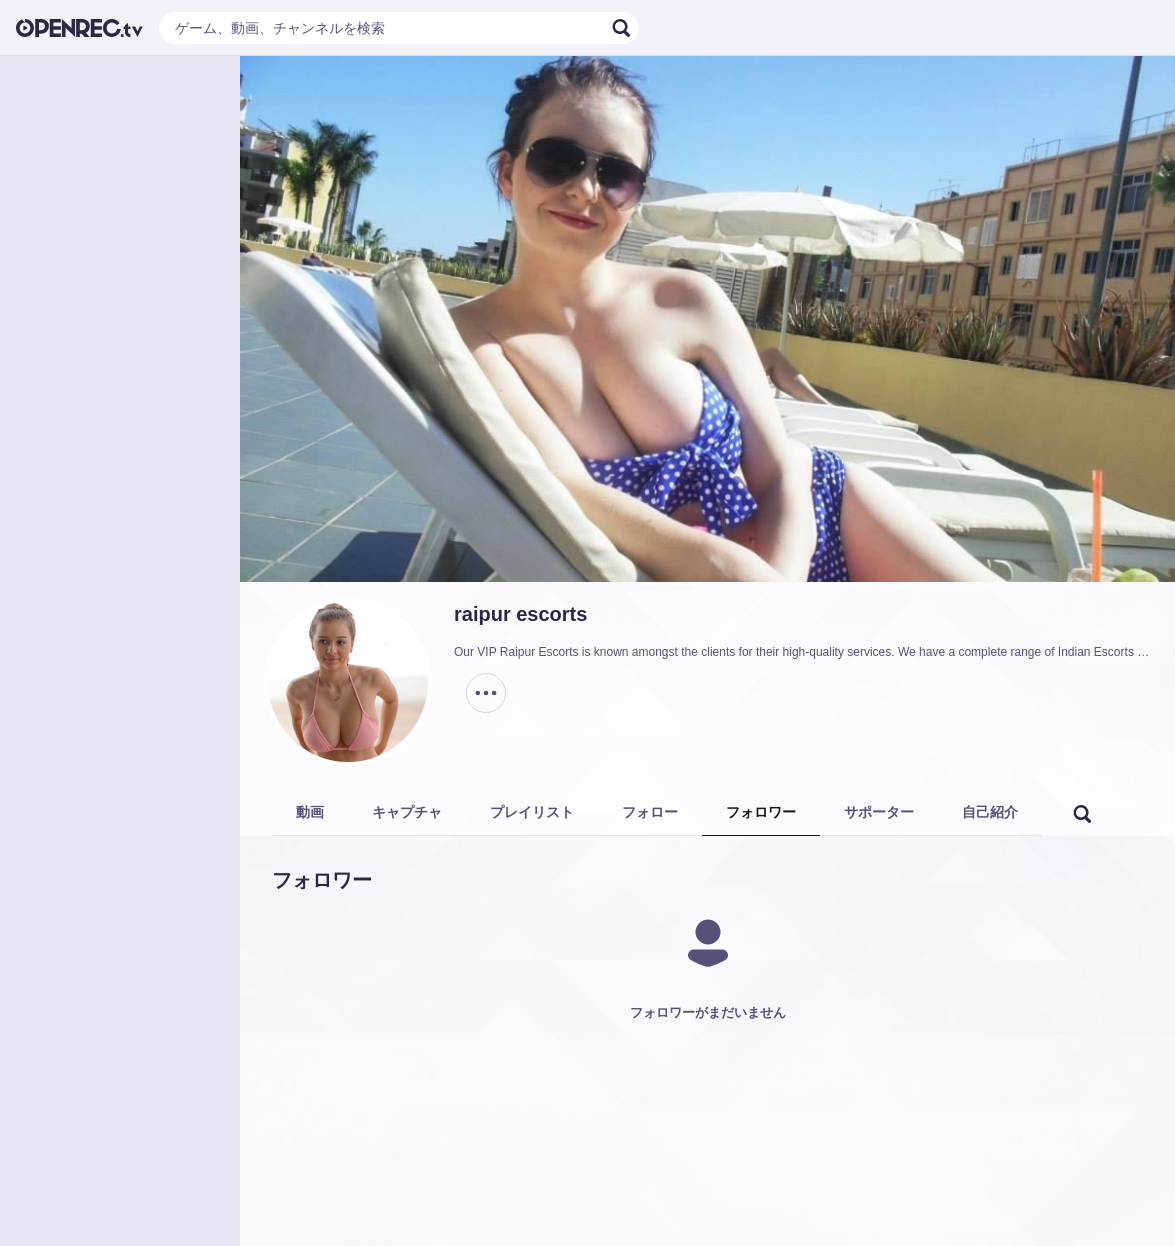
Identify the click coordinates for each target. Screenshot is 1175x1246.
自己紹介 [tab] (990, 812)
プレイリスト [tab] (532, 812)
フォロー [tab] (650, 812)
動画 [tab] (310, 812)
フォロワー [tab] (761, 812)
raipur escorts (520, 614)
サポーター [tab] (879, 812)
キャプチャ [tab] (407, 812)
